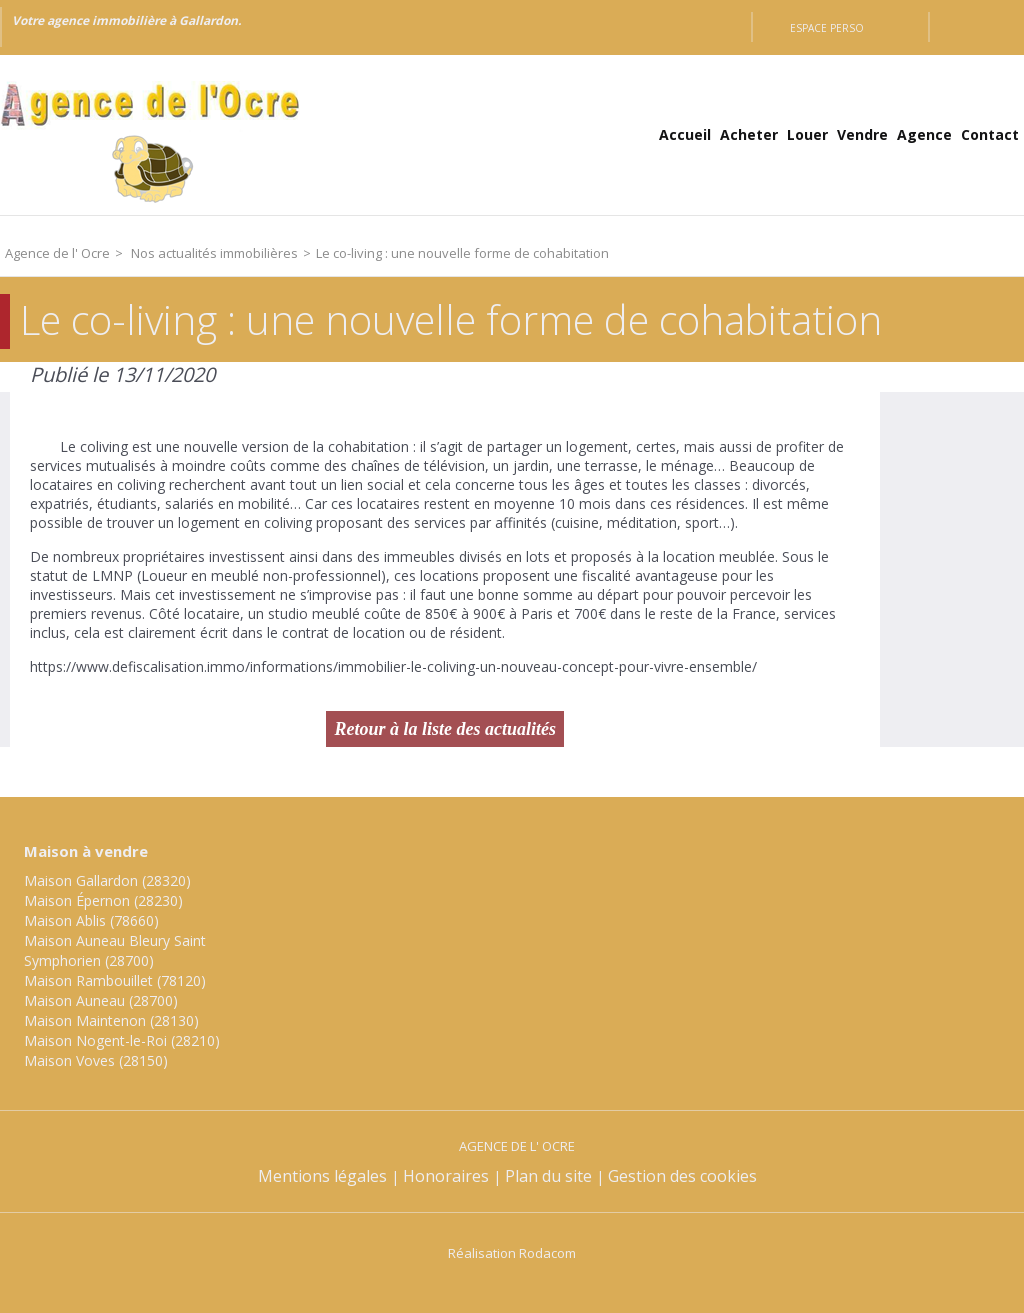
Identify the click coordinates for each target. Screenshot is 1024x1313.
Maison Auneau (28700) (101, 1000)
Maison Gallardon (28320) (107, 880)
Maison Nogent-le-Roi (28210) (122, 1040)
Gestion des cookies (682, 1176)
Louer (807, 134)
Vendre (862, 134)
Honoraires (446, 1176)
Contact (990, 134)
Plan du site (548, 1176)
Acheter (749, 134)
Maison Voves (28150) (96, 1060)
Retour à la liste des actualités (445, 729)
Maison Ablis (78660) (91, 920)
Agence (924, 134)
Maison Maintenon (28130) (111, 1020)
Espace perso (827, 28)
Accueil (685, 134)
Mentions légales (322, 1176)
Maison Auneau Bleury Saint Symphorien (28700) (115, 950)
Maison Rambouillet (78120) (115, 980)
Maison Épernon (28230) (103, 900)
